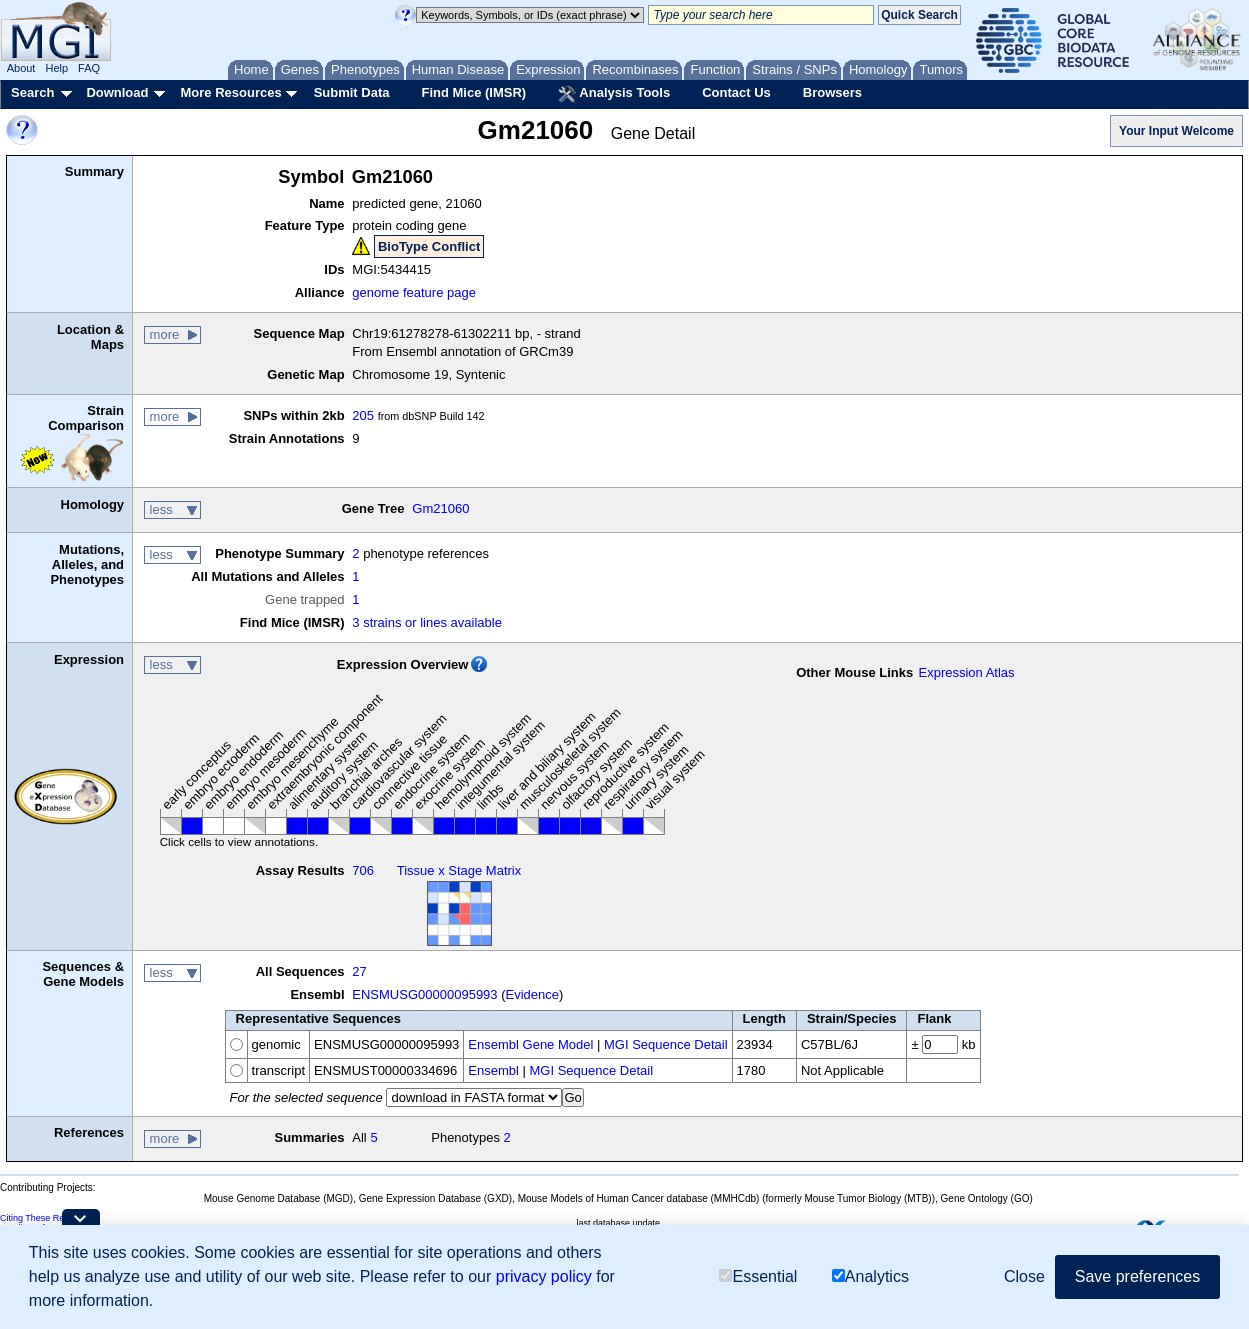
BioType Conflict (429, 246)
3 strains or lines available (427, 622)
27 (359, 971)
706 (363, 870)
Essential (758, 1276)
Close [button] (1024, 1276)
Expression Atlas (966, 672)
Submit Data (352, 92)
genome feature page (414, 292)
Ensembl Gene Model (530, 1044)
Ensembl (493, 1070)
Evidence (532, 994)
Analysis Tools (614, 94)
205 (363, 415)
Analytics (870, 1276)
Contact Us (736, 92)
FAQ (89, 68)
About (21, 68)
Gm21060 (440, 508)
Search (32, 92)
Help (56, 68)
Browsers (832, 92)
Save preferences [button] (1137, 1276)
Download (117, 92)
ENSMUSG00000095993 (424, 994)
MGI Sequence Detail (666, 1044)
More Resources (230, 92)
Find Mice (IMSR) (473, 92)
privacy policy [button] (544, 1276)
